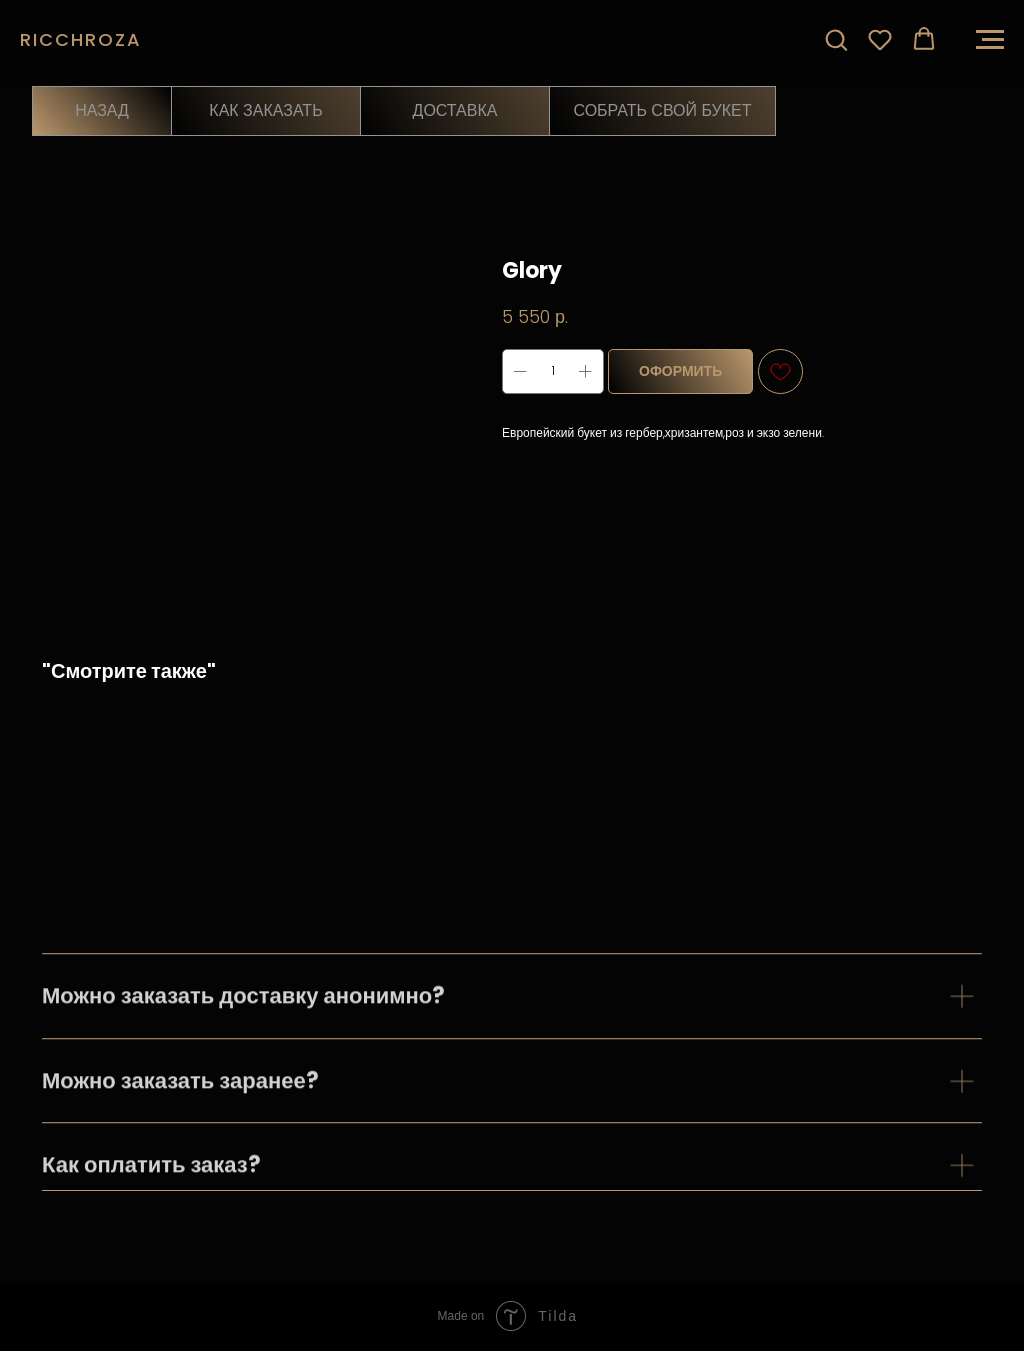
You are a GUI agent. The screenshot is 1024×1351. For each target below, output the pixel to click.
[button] (836, 39)
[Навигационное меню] (990, 40)
